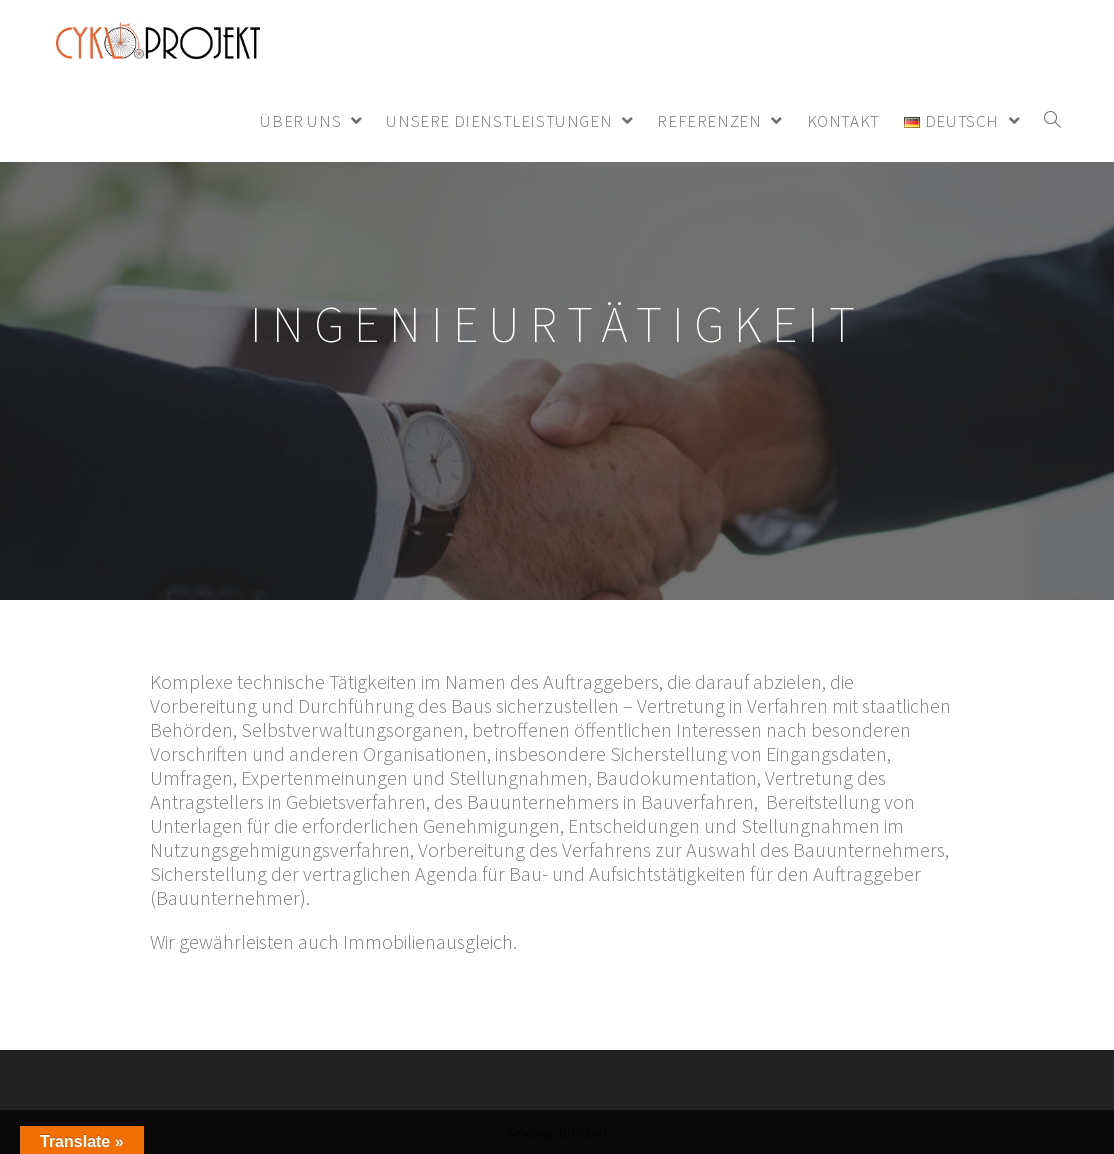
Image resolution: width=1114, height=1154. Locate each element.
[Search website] (1052, 121)
